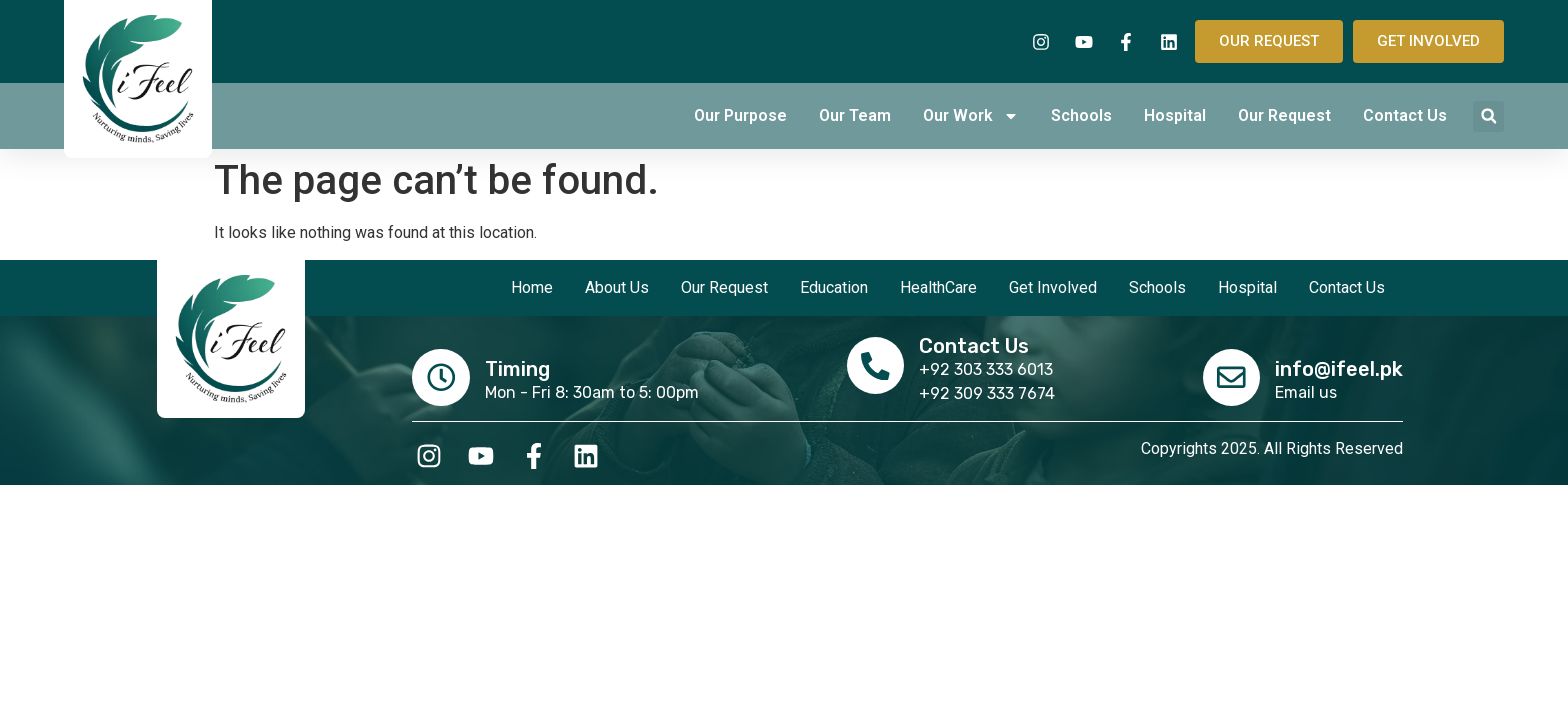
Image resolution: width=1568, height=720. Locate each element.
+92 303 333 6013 (987, 369)
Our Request (1284, 115)
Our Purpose (740, 115)
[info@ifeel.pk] (1230, 376)
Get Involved (1053, 287)
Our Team (855, 115)
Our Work (971, 116)
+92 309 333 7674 (988, 393)
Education (834, 287)
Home (532, 287)
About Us (617, 287)
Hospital (1175, 115)
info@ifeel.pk (1339, 368)
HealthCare (938, 287)
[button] (1488, 116)
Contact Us (1405, 115)
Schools (1081, 115)
